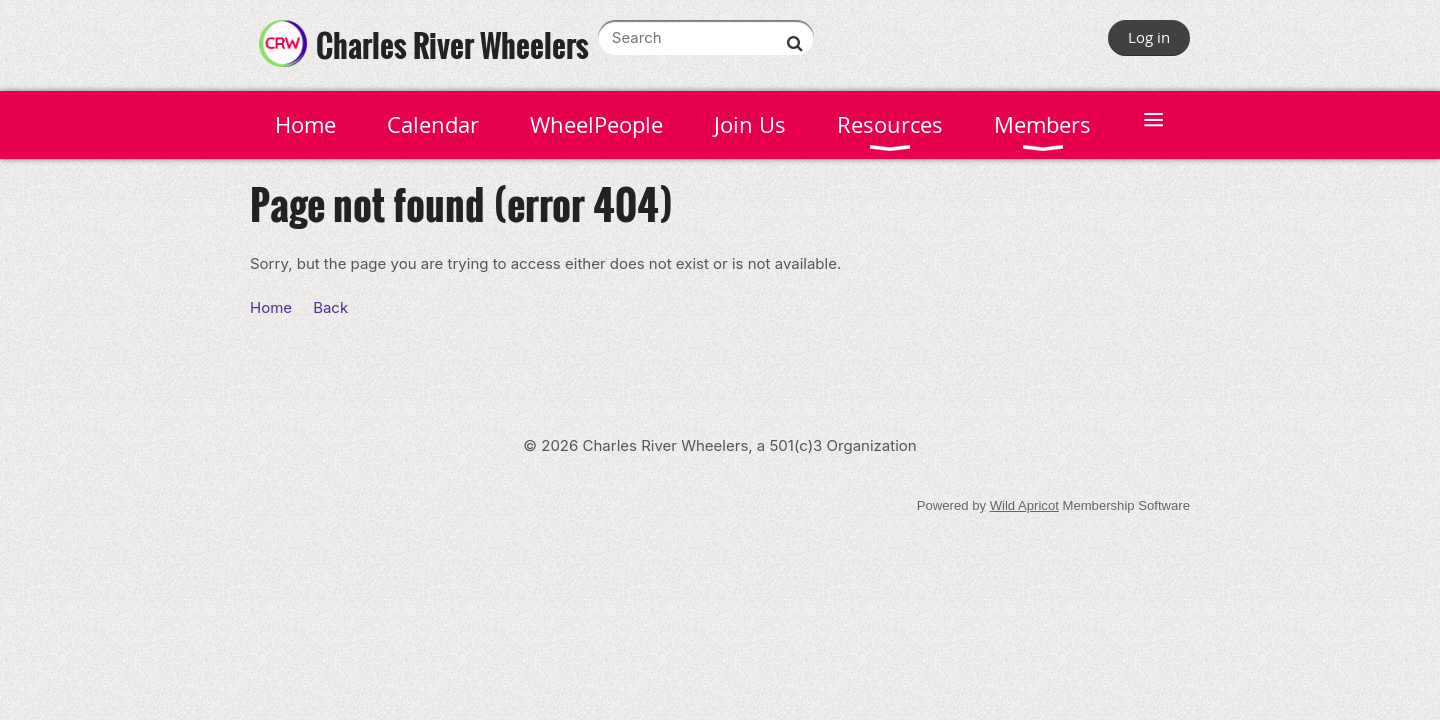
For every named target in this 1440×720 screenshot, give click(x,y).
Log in (1149, 37)
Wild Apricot (1024, 505)
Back (330, 307)
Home (271, 307)
